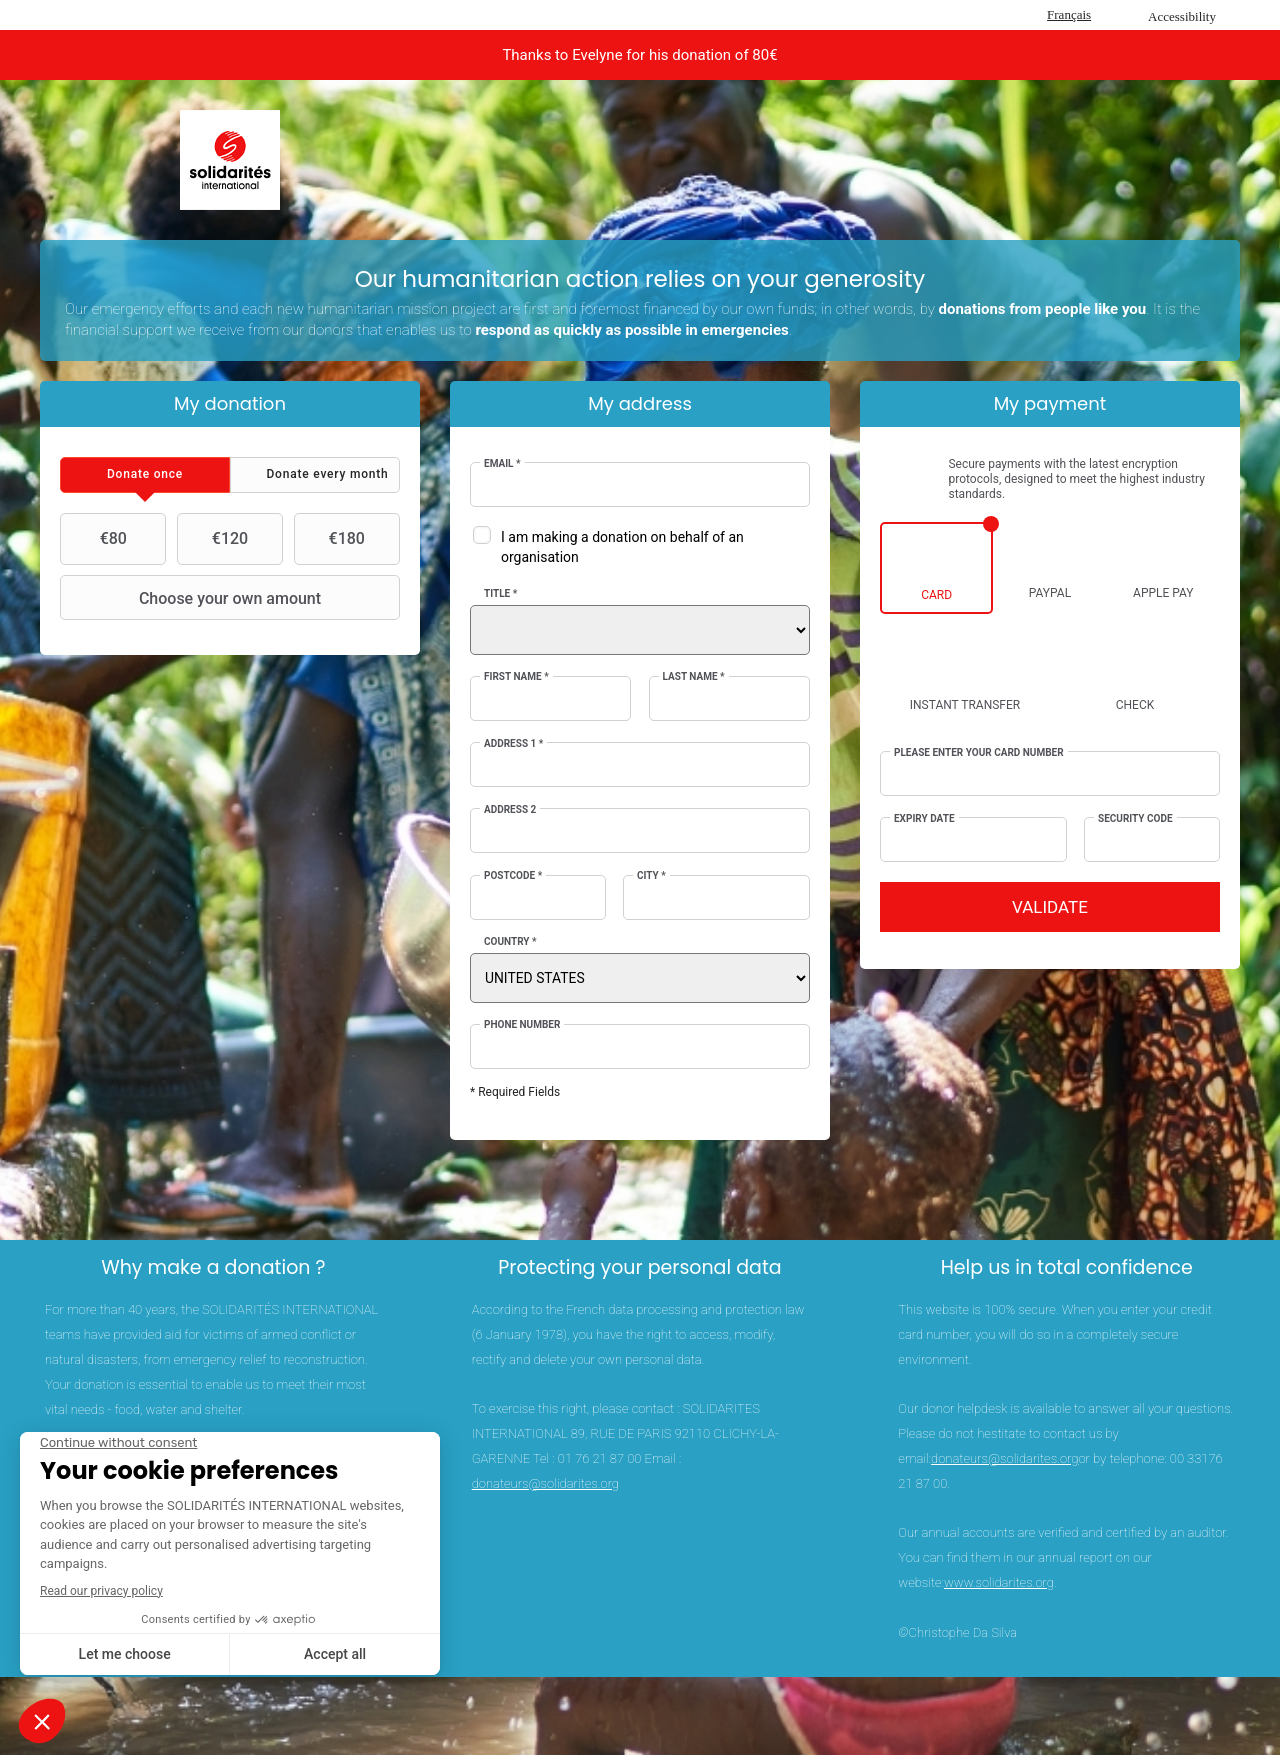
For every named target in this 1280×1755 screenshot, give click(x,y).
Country (510, 941)
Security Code (1135, 818)
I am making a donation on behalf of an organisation (622, 547)
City (651, 875)
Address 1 (513, 743)
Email (502, 463)
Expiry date (924, 818)
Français (1069, 14)
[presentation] (145, 475)
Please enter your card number (979, 752)
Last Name (694, 676)
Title (500, 593)
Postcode (513, 875)
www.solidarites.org (999, 1582)
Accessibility (1182, 16)
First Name (516, 676)
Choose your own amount (193, 598)
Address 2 (510, 809)
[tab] (145, 475)
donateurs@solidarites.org (545, 1483)
